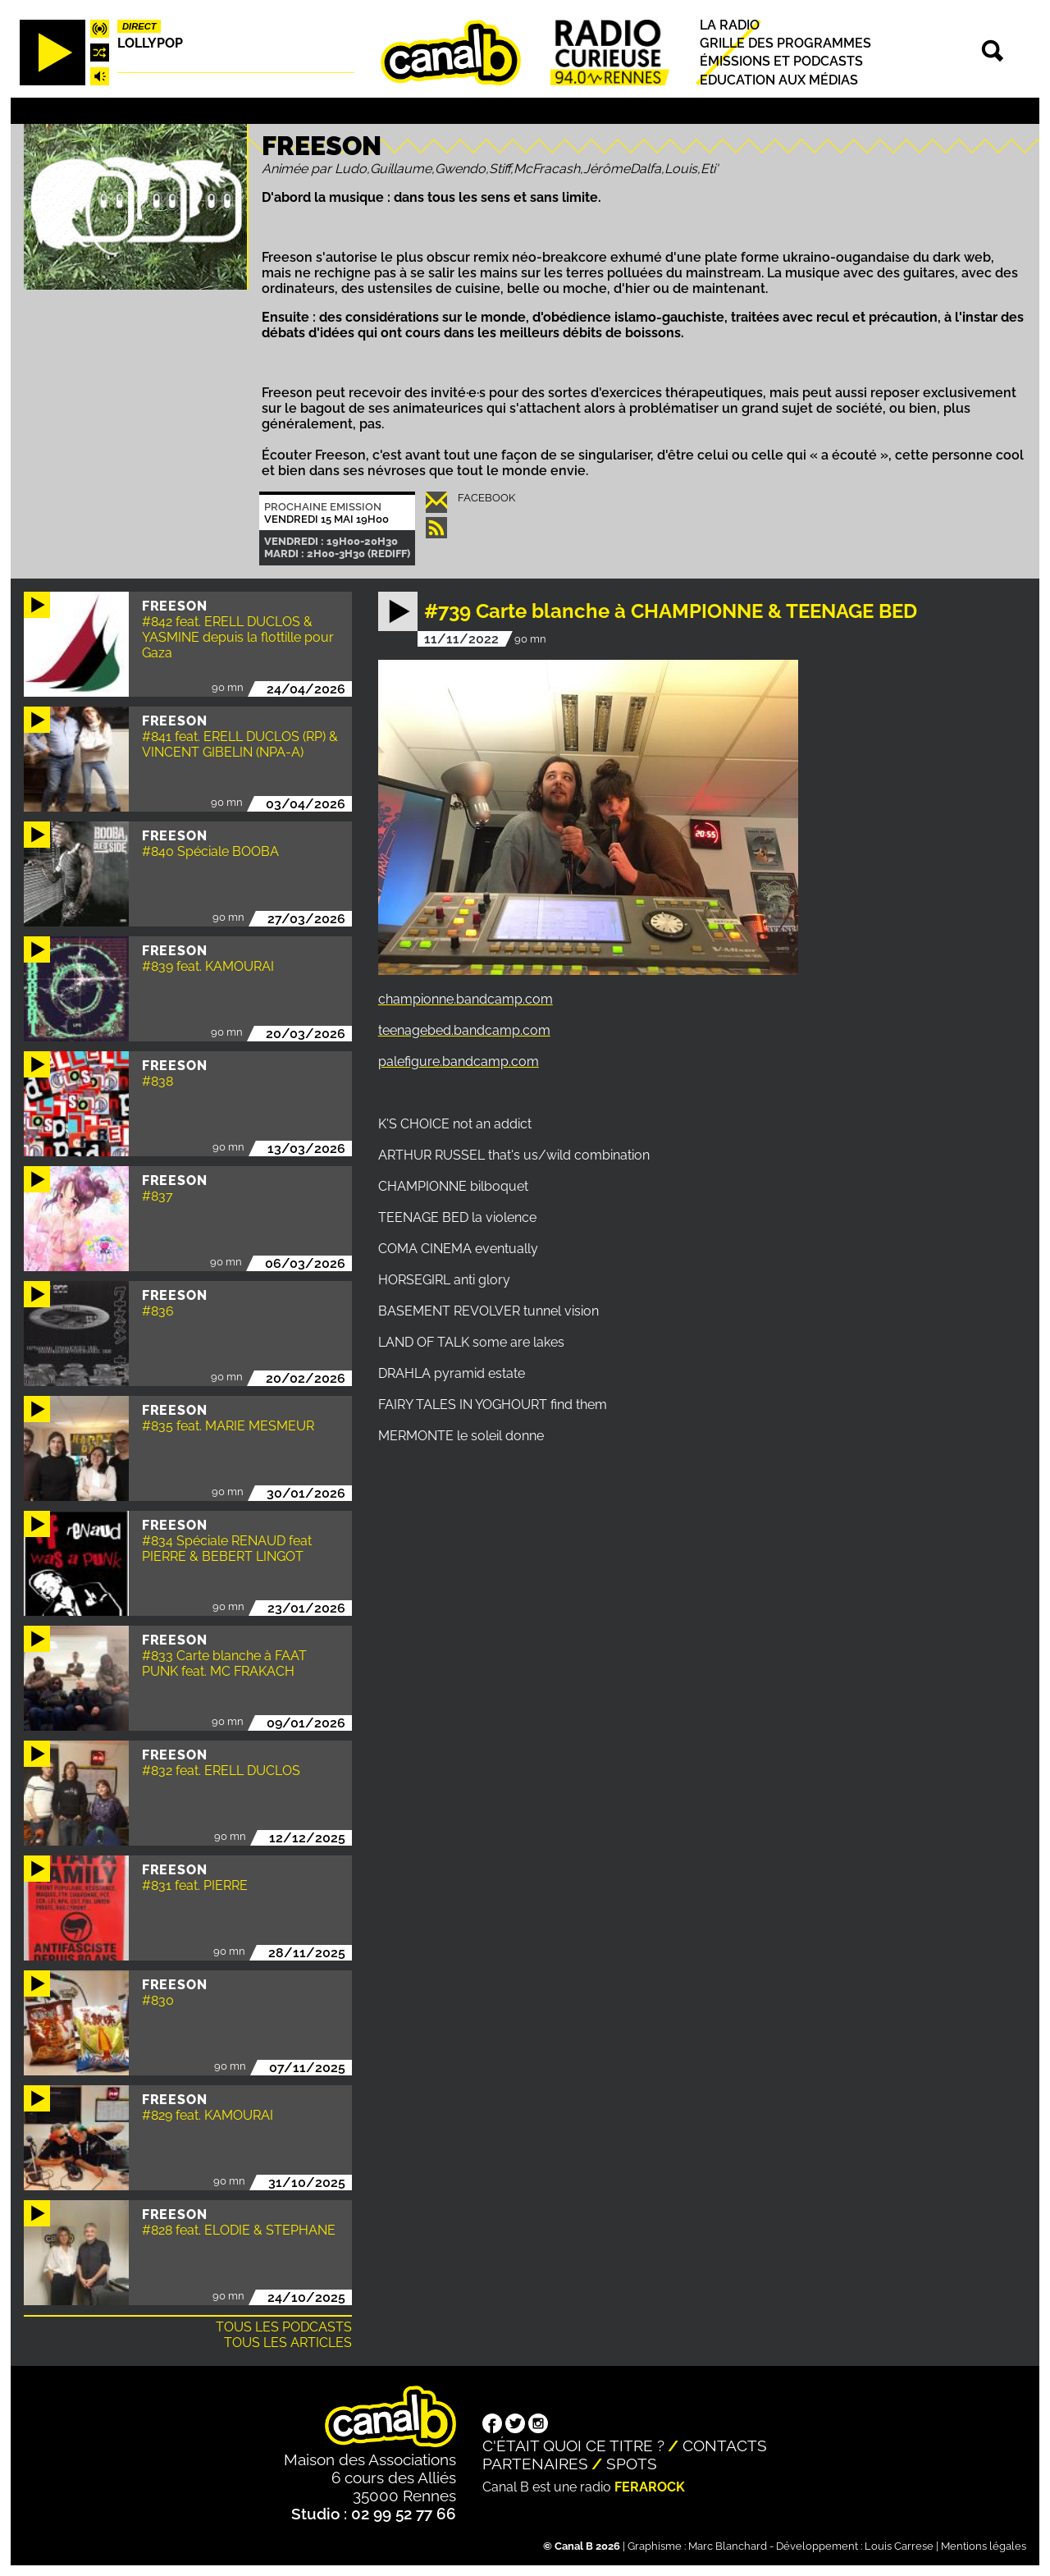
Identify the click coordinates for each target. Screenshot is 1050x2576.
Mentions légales (983, 2546)
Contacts (724, 2445)
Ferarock (649, 2487)
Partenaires (535, 2464)
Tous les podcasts (284, 2327)
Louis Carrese (899, 2546)
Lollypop (150, 43)
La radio (730, 25)
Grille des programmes (785, 43)
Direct (139, 26)
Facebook (486, 498)
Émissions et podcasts (781, 62)
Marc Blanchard (727, 2546)
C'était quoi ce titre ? (573, 2445)
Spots (631, 2464)
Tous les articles (288, 2342)
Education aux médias (779, 80)
